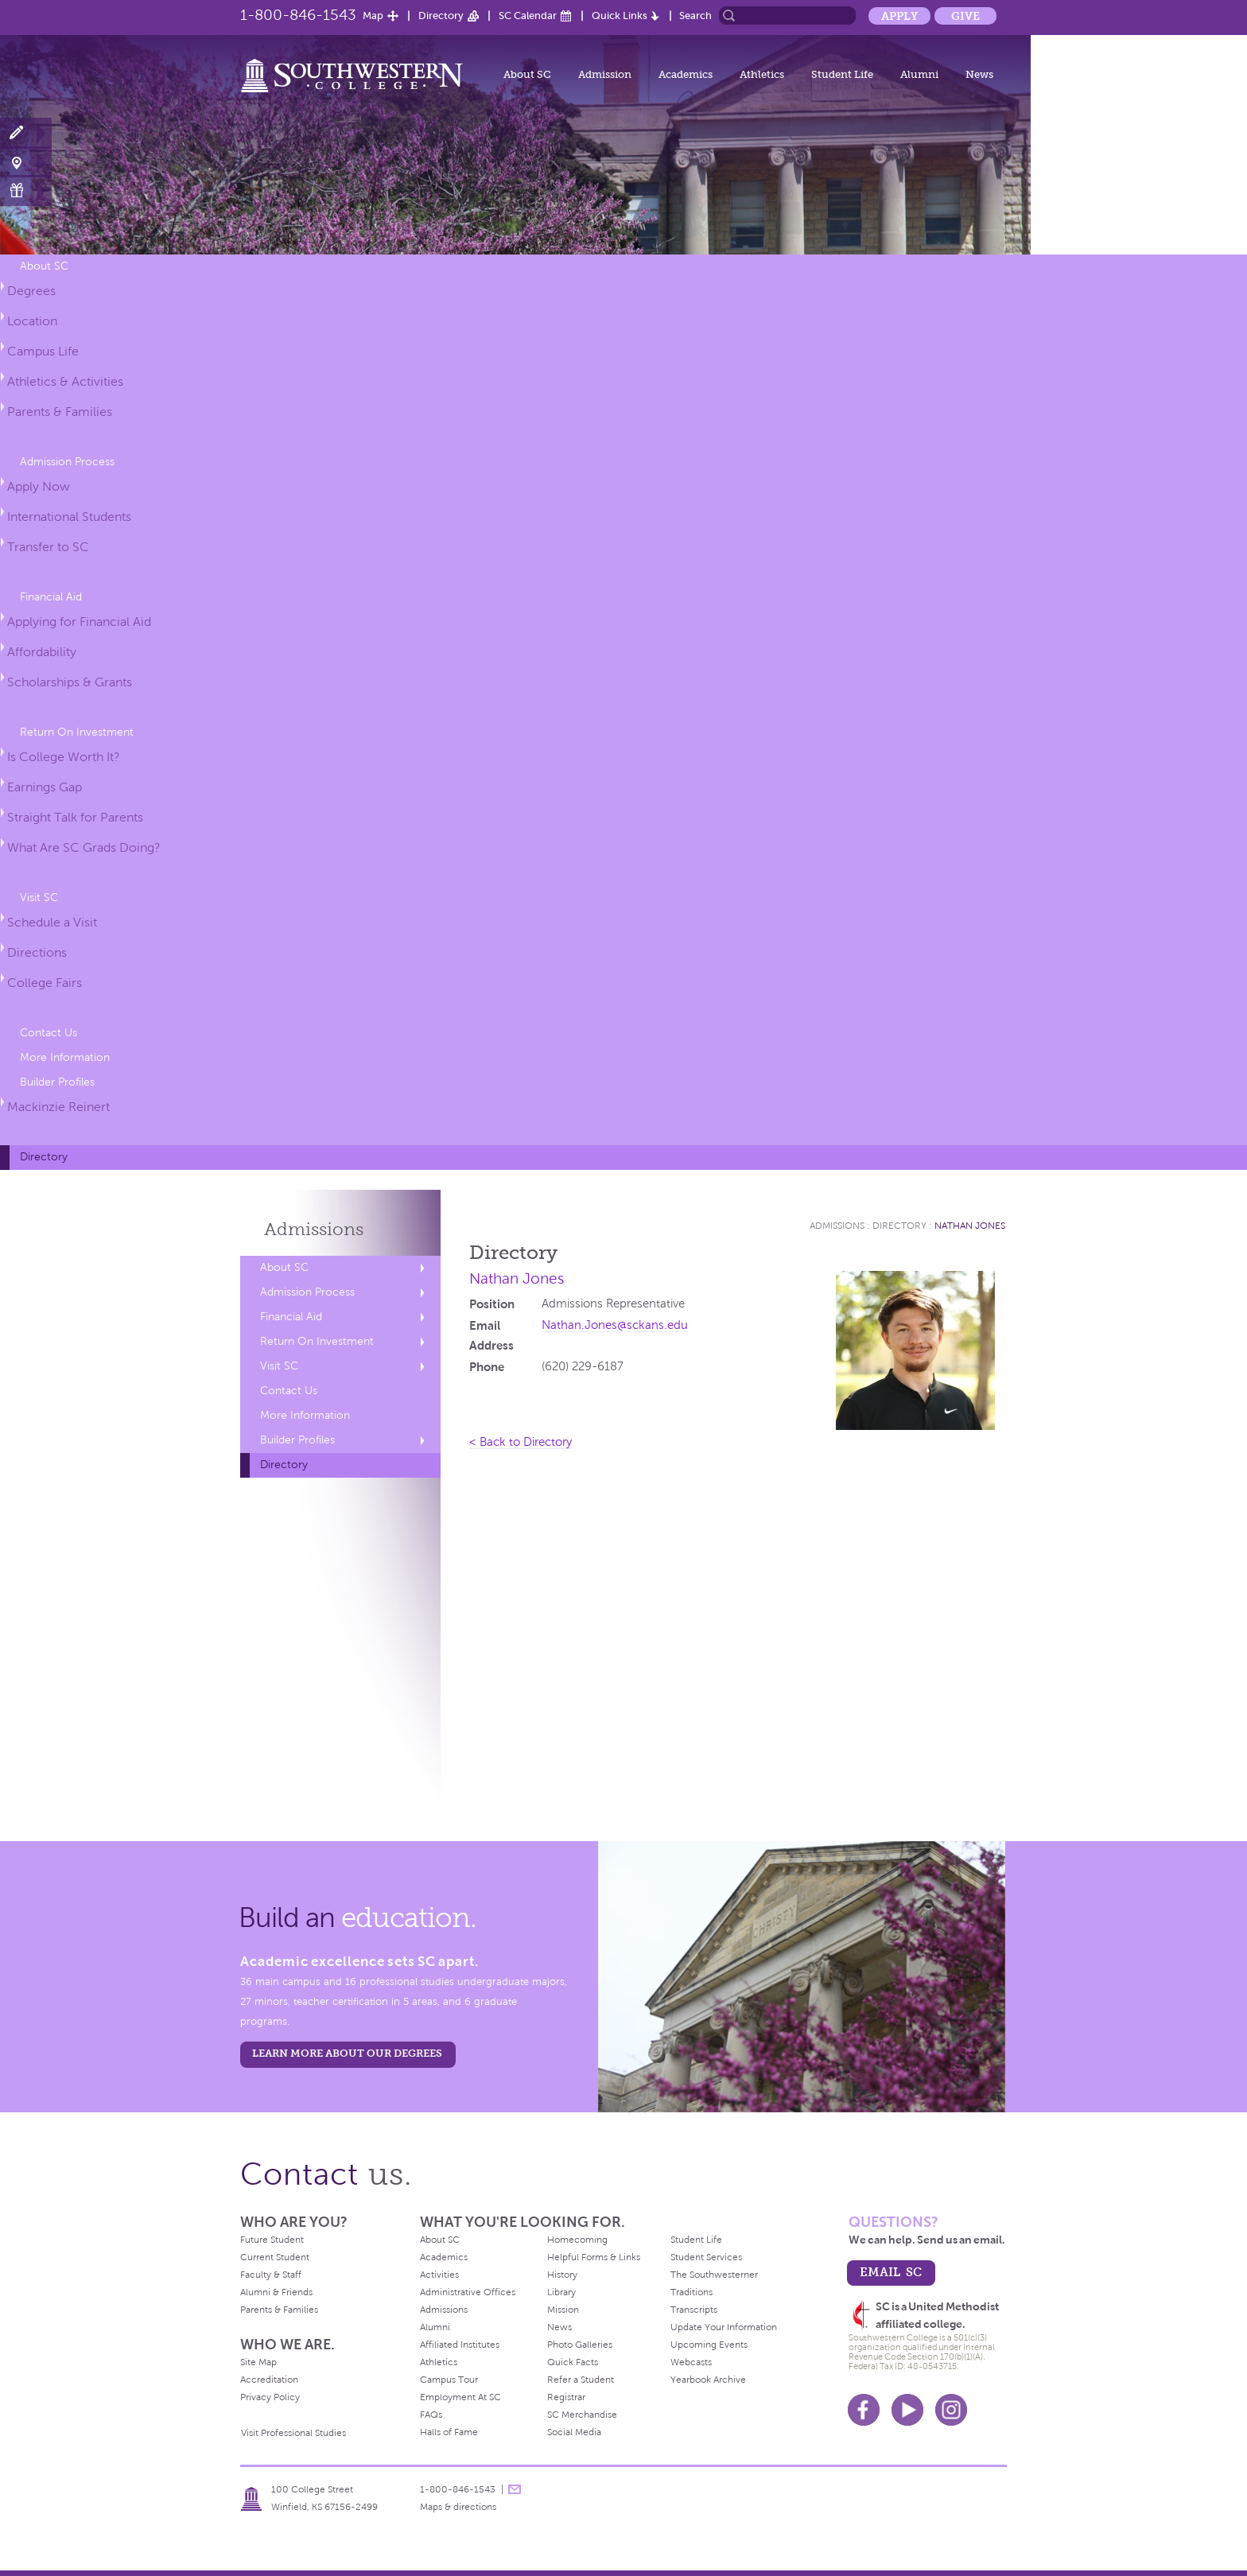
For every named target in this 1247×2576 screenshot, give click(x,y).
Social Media (574, 2432)
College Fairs (44, 982)
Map (373, 15)
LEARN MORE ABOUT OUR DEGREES (347, 2053)
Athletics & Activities (65, 381)
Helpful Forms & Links (593, 2257)
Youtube (907, 2410)
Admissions (313, 1229)
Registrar (566, 2397)
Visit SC (39, 897)
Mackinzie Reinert (58, 1106)
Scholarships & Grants (69, 682)
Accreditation (269, 2379)
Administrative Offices (467, 2292)
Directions (37, 952)
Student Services (706, 2257)
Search (695, 15)
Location (32, 321)
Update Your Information (723, 2327)
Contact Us (48, 1033)
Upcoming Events (709, 2344)
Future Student (272, 2239)
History (562, 2274)
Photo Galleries (579, 2344)
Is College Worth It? (63, 756)
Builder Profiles (57, 1082)
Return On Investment (77, 732)
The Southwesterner (714, 2274)
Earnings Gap (44, 787)
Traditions (691, 2292)
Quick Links (619, 15)
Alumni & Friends (276, 2292)
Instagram (951, 2410)
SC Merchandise (582, 2414)
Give (965, 16)
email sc (891, 2272)
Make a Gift (26, 190)
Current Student (274, 2257)
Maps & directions (458, 2506)
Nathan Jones (969, 1225)
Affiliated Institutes (459, 2344)
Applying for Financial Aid (79, 621)
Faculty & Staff (270, 2274)
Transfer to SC (48, 547)
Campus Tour (449, 2379)
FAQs (431, 2414)
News (979, 74)
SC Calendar (528, 15)
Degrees (31, 290)
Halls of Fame (449, 2432)
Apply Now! (26, 133)
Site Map (258, 2362)
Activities (439, 2274)
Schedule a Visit (52, 922)
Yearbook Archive (708, 2379)
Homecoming (577, 2239)
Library (561, 2292)
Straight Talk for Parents (75, 817)
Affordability (41, 652)
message (514, 2489)
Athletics (762, 74)
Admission (604, 74)
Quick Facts (572, 2362)
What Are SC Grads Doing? (84, 847)
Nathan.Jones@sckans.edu (615, 1325)
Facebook (864, 2410)
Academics (685, 74)
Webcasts (691, 2362)
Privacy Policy (270, 2397)
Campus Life (43, 351)
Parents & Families (59, 411)
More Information (65, 1057)
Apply (899, 16)
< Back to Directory (520, 1442)
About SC (527, 74)
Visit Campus (26, 161)
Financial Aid (51, 597)
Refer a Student (580, 2379)
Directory (441, 15)
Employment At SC (460, 2397)
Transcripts (693, 2309)
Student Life (842, 74)
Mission (563, 2309)
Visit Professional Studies (293, 2432)
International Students (69, 516)
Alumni (919, 74)
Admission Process (67, 462)
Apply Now (38, 486)
